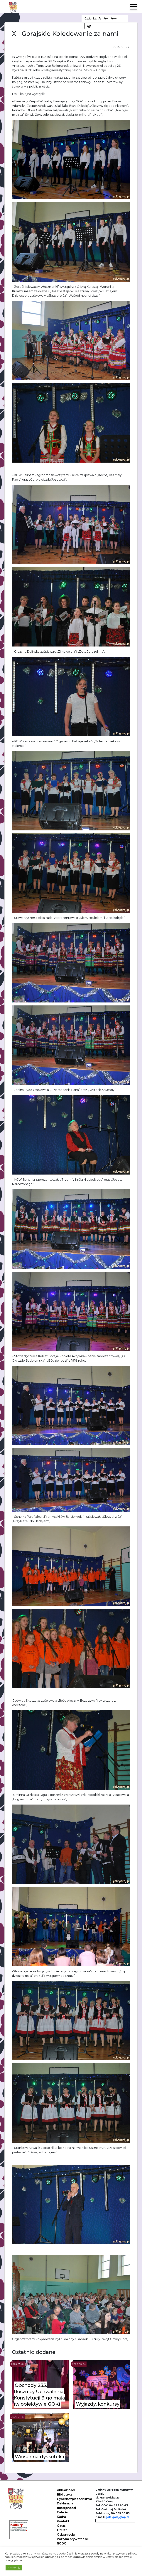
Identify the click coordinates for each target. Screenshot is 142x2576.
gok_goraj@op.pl (117, 2517)
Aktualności (66, 2490)
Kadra (61, 2517)
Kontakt (63, 2521)
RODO (62, 2543)
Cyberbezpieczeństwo (74, 2499)
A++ (114, 18)
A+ (106, 18)
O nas (61, 2525)
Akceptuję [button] (14, 2567)
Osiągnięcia (66, 2534)
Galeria (62, 2512)
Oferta (62, 2530)
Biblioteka (64, 2494)
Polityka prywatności (73, 2539)
